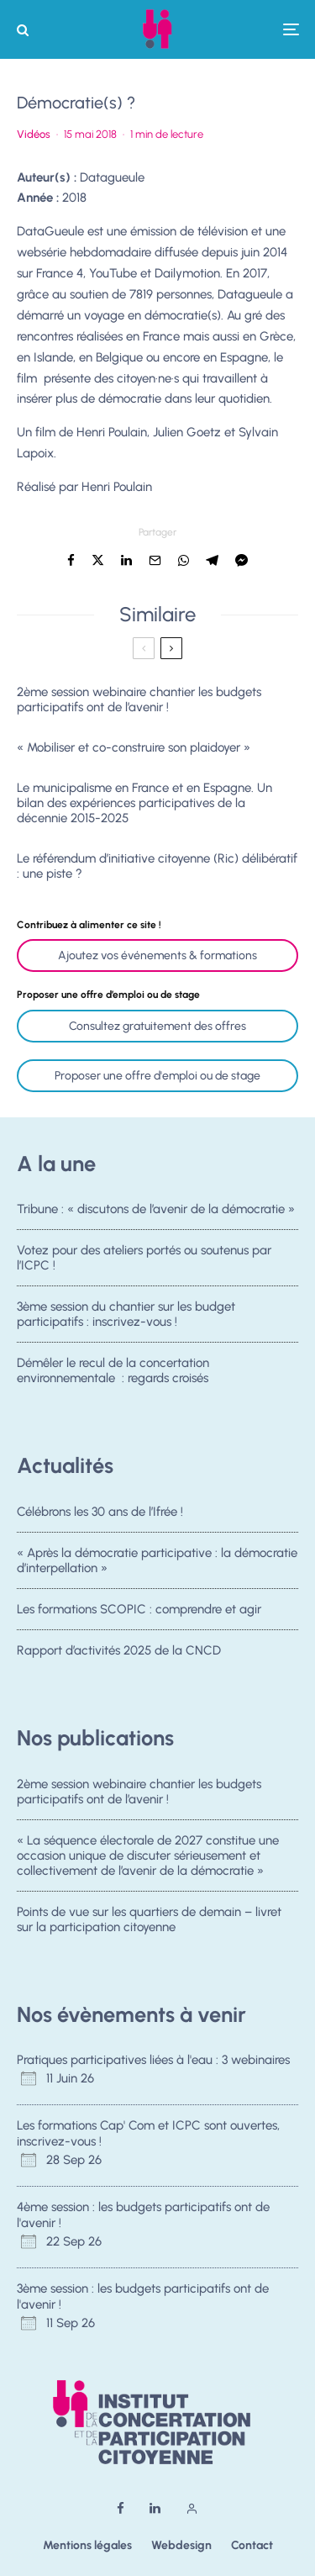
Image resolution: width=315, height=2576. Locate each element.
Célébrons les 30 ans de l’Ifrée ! (100, 1511)
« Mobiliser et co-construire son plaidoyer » (133, 747)
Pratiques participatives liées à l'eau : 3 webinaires (153, 2059)
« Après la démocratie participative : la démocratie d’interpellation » (157, 1560)
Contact (252, 2545)
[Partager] (71, 560)
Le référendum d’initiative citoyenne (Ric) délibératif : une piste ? (157, 866)
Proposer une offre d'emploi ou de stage (157, 1076)
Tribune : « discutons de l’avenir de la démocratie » (156, 1209)
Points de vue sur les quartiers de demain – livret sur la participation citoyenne (149, 1920)
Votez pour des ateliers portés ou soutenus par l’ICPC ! (144, 1258)
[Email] (155, 560)
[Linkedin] (155, 2508)
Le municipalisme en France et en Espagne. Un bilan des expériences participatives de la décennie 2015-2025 (144, 803)
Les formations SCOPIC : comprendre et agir (139, 1610)
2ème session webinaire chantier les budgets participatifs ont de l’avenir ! (139, 699)
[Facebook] (120, 2508)
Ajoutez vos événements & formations (157, 955)
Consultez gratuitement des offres (157, 1026)
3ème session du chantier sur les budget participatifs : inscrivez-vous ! (126, 1316)
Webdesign (181, 2545)
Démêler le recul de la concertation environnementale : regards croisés (113, 1376)
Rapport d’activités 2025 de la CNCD (119, 1655)
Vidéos (33, 134)
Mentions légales (87, 2545)
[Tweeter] (98, 560)
